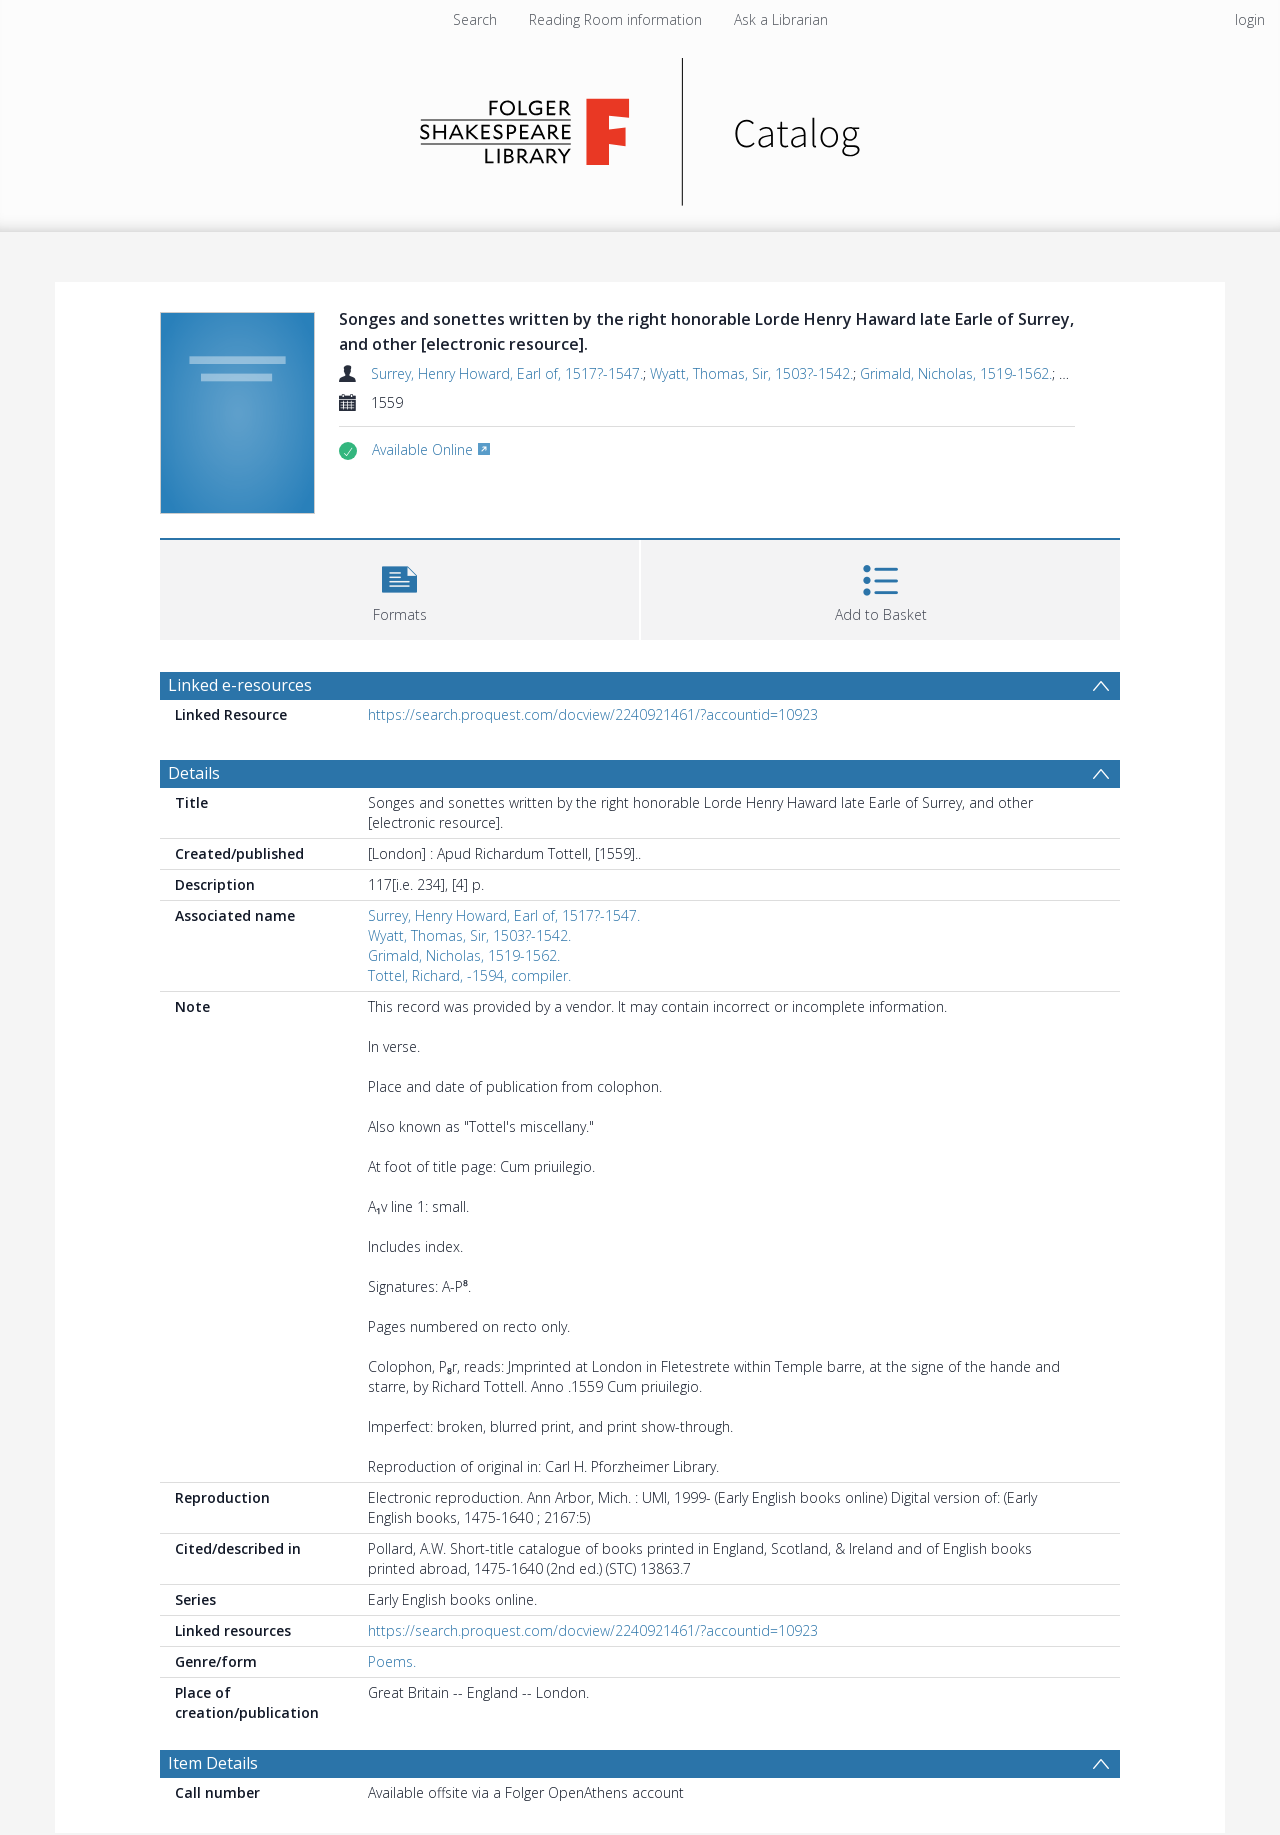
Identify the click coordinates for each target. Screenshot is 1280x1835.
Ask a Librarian (781, 19)
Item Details (213, 1763)
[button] (399, 587)
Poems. (392, 1661)
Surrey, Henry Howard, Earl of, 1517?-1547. (507, 373)
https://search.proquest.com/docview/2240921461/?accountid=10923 (593, 714)
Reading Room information (615, 19)
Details (194, 773)
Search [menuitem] (475, 19)
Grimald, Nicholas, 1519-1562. (956, 373)
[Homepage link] (640, 126)
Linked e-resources (240, 685)
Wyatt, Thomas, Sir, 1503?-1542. (751, 373)
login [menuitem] (1250, 19)
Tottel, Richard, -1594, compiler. (469, 975)
